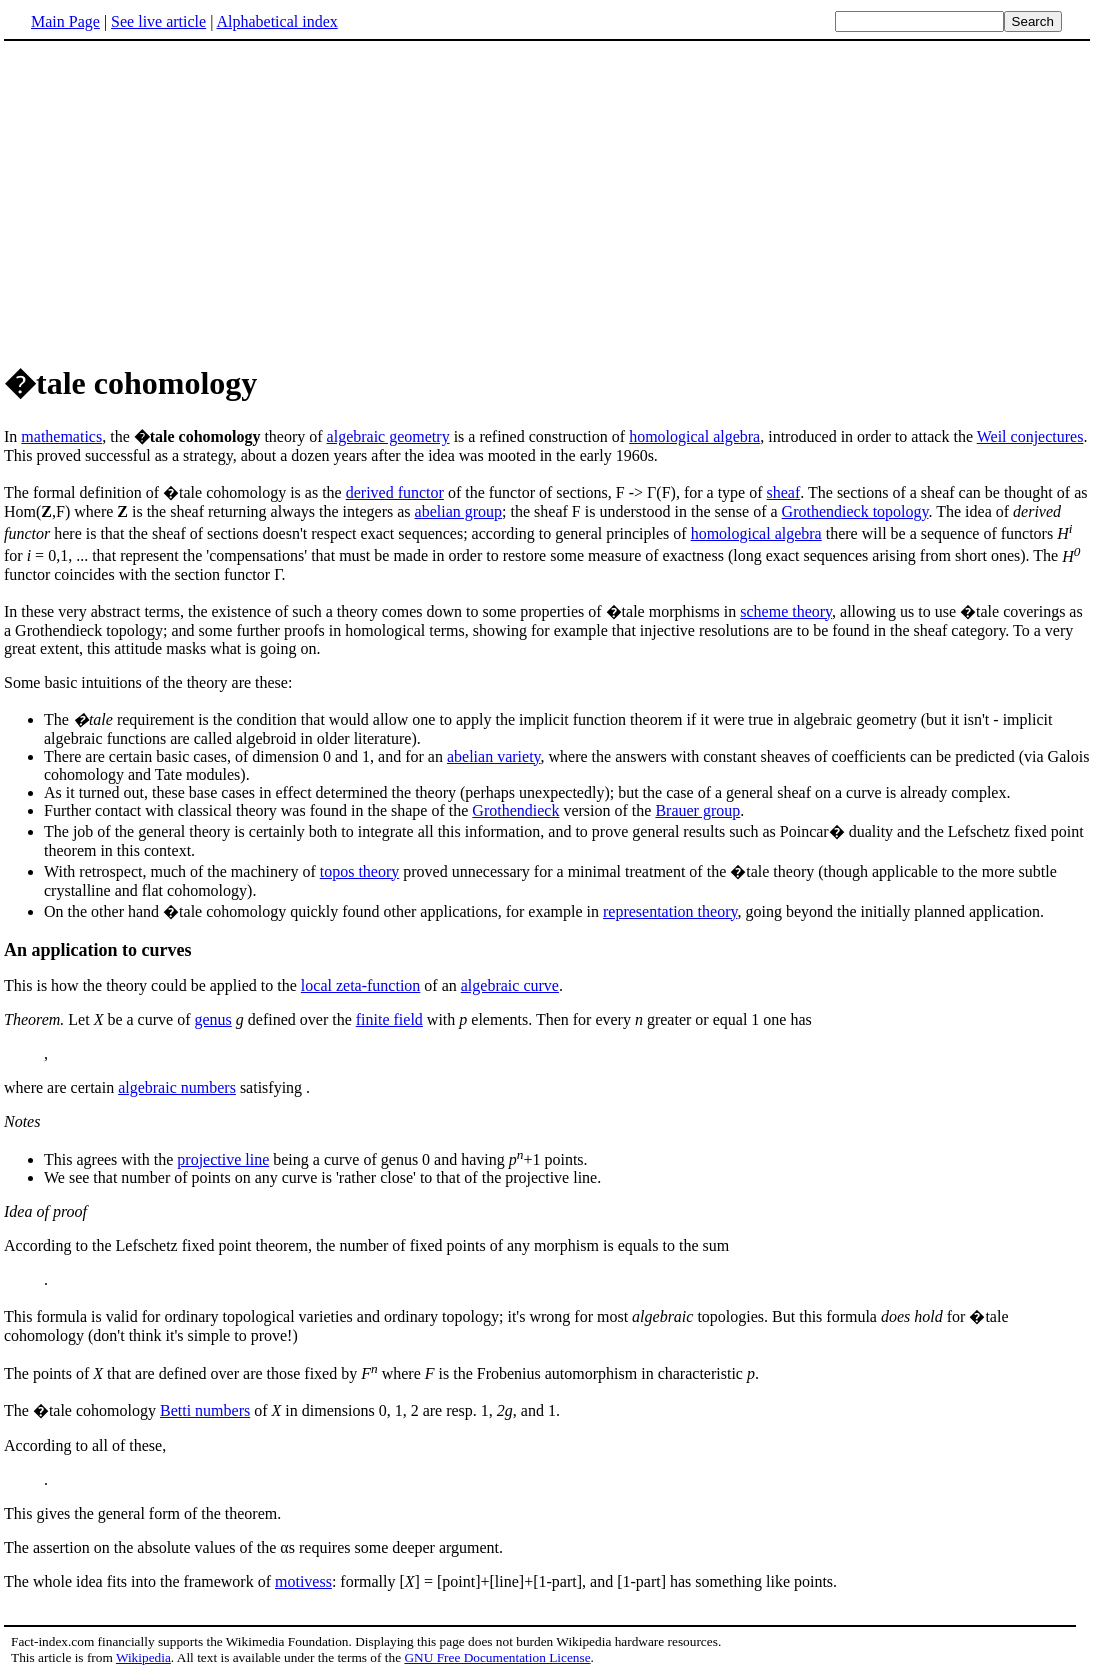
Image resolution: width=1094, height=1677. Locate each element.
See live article (158, 21)
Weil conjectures (1030, 436)
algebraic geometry (388, 436)
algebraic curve (510, 985)
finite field (389, 1019)
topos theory (360, 871)
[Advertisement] (172, 199)
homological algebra (694, 436)
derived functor (395, 492)
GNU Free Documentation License (497, 1657)
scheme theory (786, 611)
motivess (303, 1581)
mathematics (61, 436)
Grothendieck (515, 810)
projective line (223, 1159)
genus (212, 1019)
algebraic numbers (177, 1087)
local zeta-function (361, 985)
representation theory (670, 911)
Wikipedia (143, 1657)
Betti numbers (205, 1410)
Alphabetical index (276, 21)
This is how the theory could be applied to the (152, 985)
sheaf (784, 492)
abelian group (459, 511)
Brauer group (697, 810)
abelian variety (494, 756)
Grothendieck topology (855, 511)
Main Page (65, 21)
